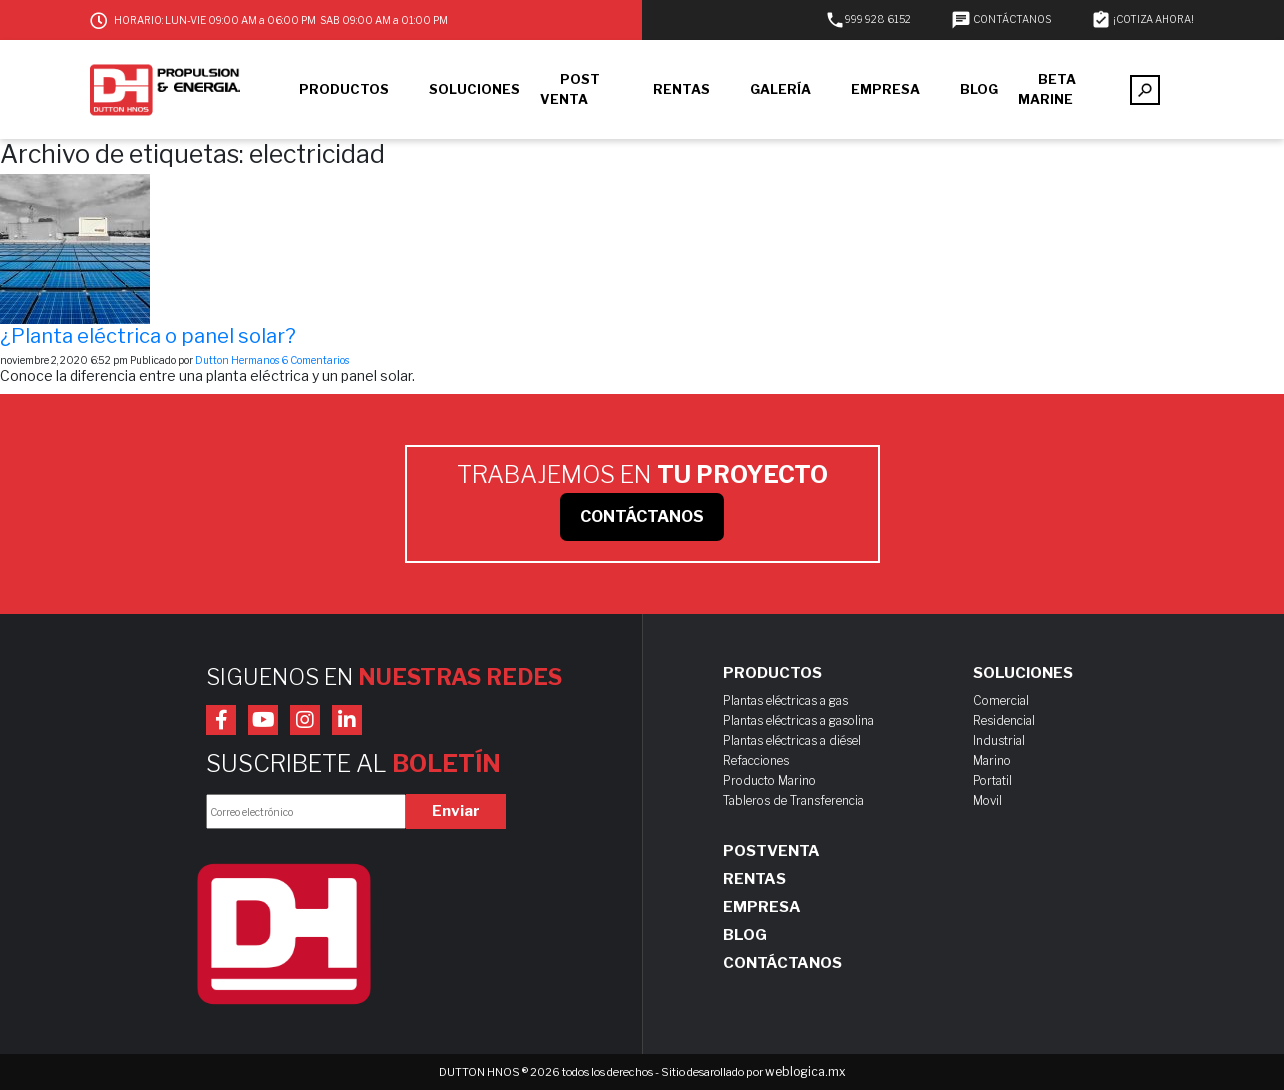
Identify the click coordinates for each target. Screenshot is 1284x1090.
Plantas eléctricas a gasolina (798, 720)
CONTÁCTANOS (1001, 19)
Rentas (754, 879)
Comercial (1001, 700)
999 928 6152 (868, 19)
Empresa (762, 907)
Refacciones (756, 760)
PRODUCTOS (344, 89)
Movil (987, 800)
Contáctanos (782, 963)
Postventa (771, 851)
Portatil (992, 780)
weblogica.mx (805, 1071)
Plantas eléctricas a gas (785, 700)
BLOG (979, 89)
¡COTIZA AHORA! (1142, 19)
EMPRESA (885, 89)
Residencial (1004, 720)
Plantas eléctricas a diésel (792, 740)
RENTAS (681, 89)
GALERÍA (780, 89)
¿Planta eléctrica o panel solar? (148, 336)
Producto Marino (769, 780)
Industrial (999, 740)
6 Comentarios (315, 360)
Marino (992, 760)
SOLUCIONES (474, 89)
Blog (745, 935)
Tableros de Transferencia (793, 800)
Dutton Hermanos (237, 360)
